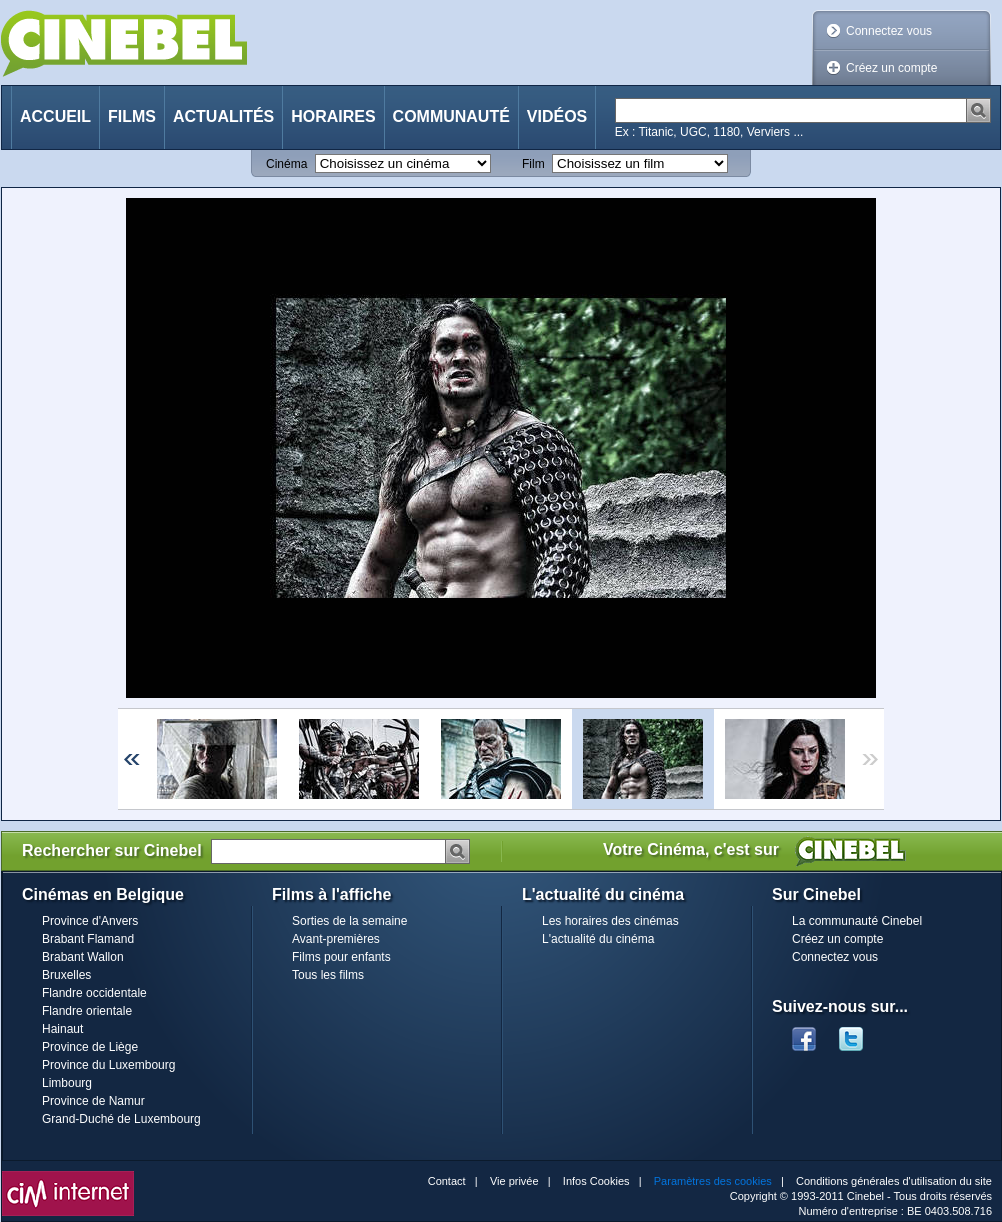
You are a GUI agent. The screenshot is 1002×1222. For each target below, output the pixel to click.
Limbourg (67, 1083)
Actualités (223, 116)
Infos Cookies (596, 1181)
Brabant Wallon (83, 957)
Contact (447, 1181)
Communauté (451, 116)
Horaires (333, 116)
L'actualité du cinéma (598, 939)
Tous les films (328, 975)
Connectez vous (889, 31)
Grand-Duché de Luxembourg (121, 1119)
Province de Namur (93, 1101)
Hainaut (62, 1029)
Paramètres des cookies (713, 1181)
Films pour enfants (341, 957)
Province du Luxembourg (108, 1065)
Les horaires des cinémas (610, 921)
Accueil (55, 116)
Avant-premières (336, 939)
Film (533, 164)
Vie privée (514, 1181)
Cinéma (286, 164)
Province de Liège (90, 1047)
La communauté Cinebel (857, 921)
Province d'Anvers (90, 921)
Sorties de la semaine (349, 921)
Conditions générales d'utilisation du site (894, 1181)
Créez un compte (891, 68)
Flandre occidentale (94, 993)
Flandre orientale (87, 1011)
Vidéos (557, 116)
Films (132, 116)
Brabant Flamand (88, 939)
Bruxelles (66, 975)
